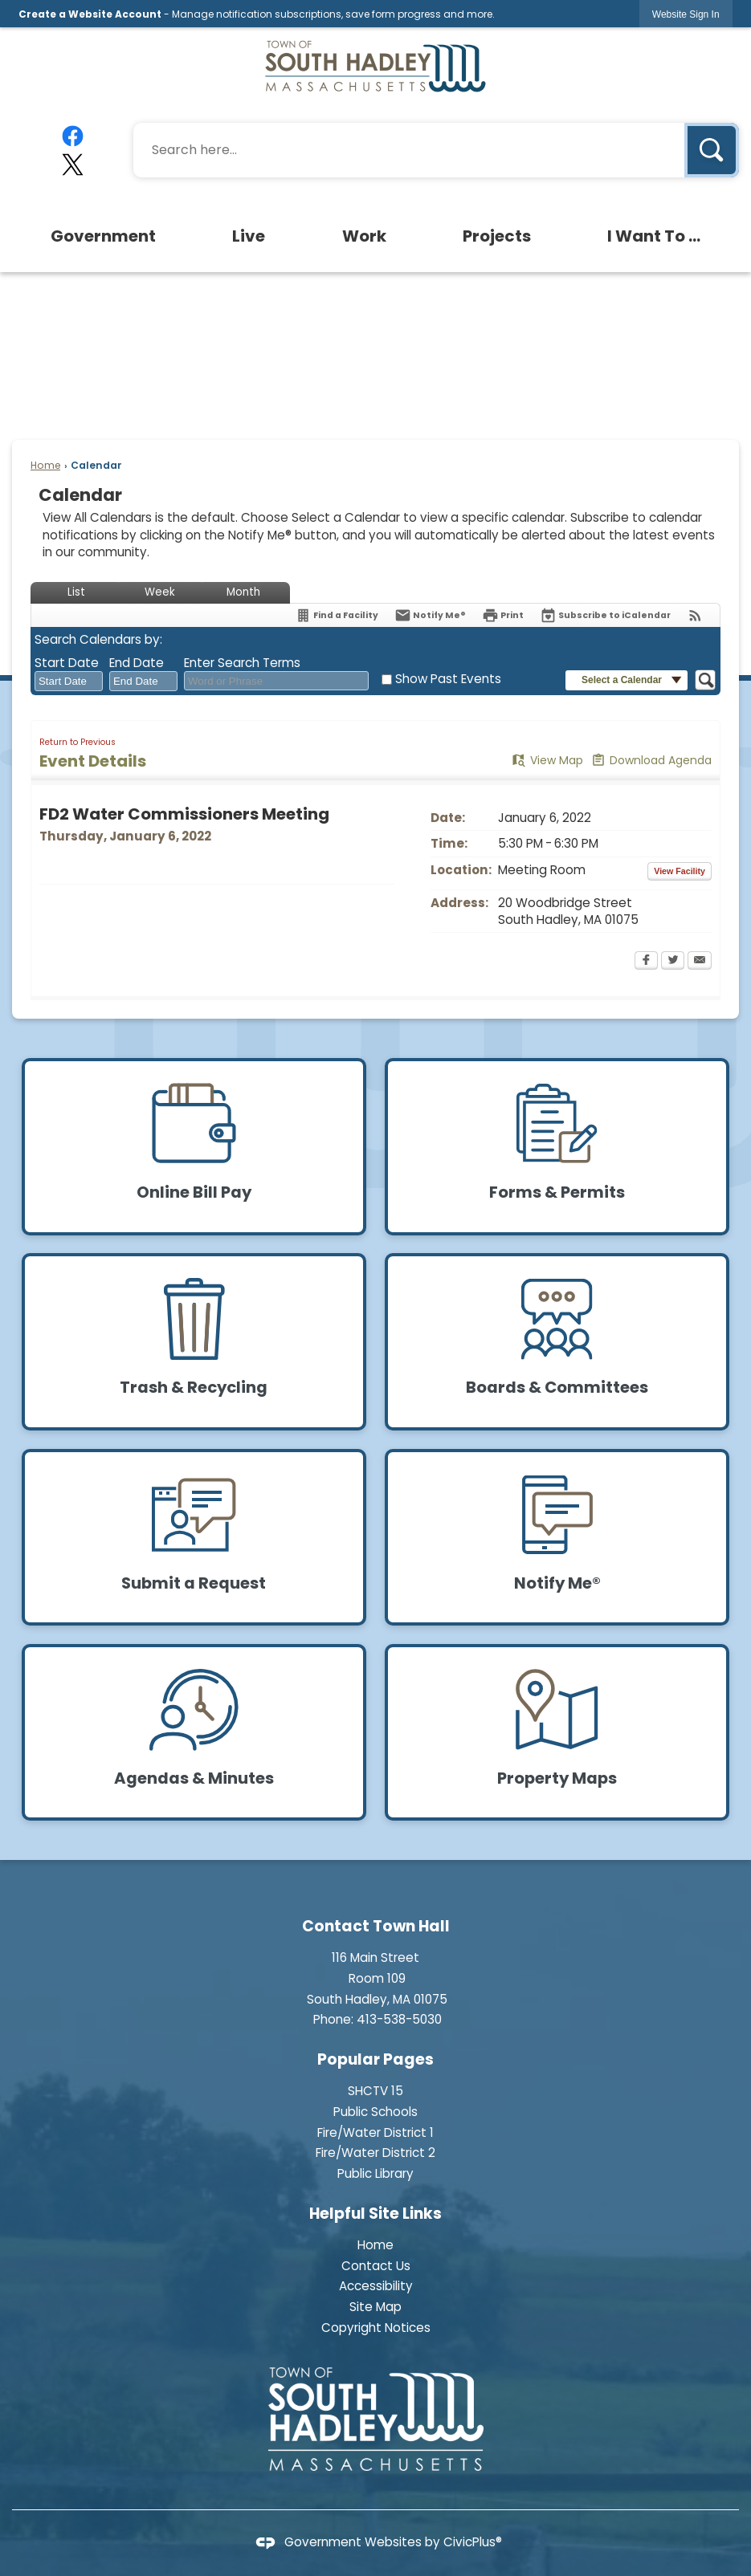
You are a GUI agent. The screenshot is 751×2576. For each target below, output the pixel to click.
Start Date (67, 662)
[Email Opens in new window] (700, 961)
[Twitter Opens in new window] (672, 961)
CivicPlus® (472, 2541)
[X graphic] (73, 164)
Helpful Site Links (375, 2213)
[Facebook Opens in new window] (646, 961)
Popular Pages (375, 2059)
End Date (136, 662)
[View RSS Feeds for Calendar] (695, 615)
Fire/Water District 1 (375, 2132)
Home (45, 465)
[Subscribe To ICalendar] (605, 615)
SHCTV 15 (375, 2090)
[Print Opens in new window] (503, 615)
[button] (711, 150)
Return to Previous (77, 742)
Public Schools (375, 2111)
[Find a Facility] (336, 615)
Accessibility (376, 2285)
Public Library (375, 2173)
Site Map (375, 2306)
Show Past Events (448, 678)
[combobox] (68, 681)
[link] (686, 14)
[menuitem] (104, 236)
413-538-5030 (399, 2019)
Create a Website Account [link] (89, 14)
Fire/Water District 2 (375, 2152)
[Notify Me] (430, 615)
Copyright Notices (376, 2327)
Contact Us (375, 2265)
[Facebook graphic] (73, 136)
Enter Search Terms (242, 662)
